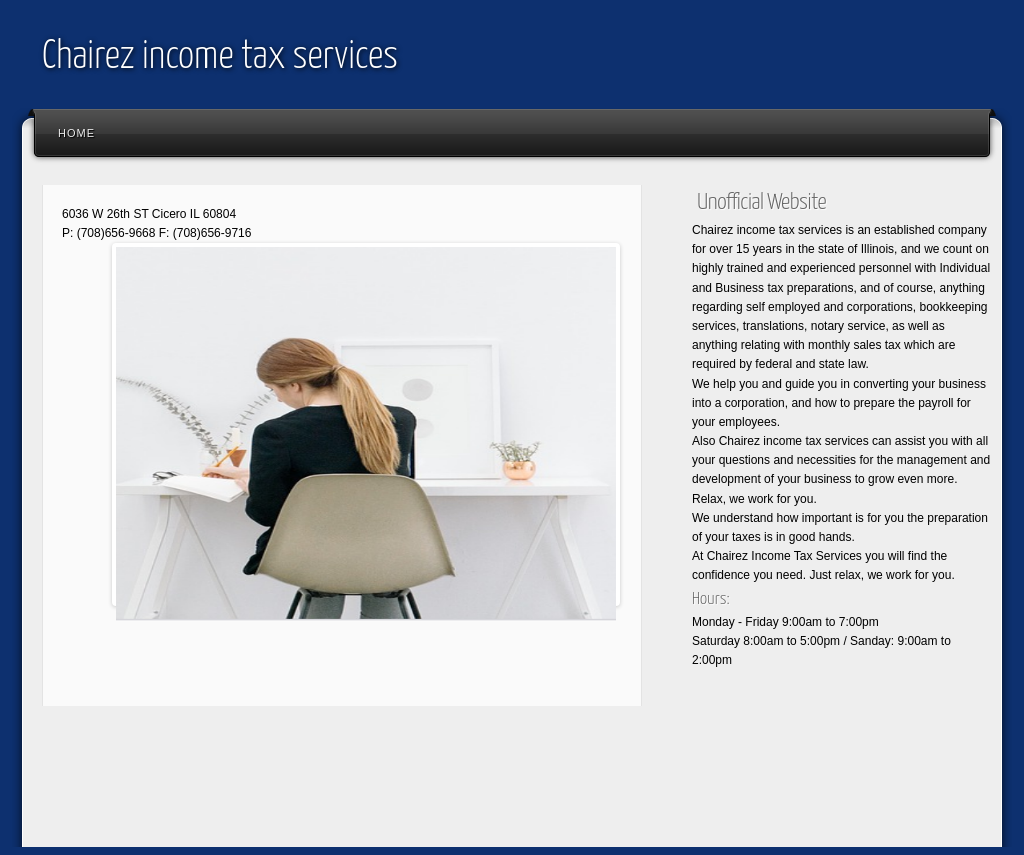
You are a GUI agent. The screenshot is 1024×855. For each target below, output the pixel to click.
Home (76, 133)
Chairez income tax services (220, 57)
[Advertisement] (396, 791)
